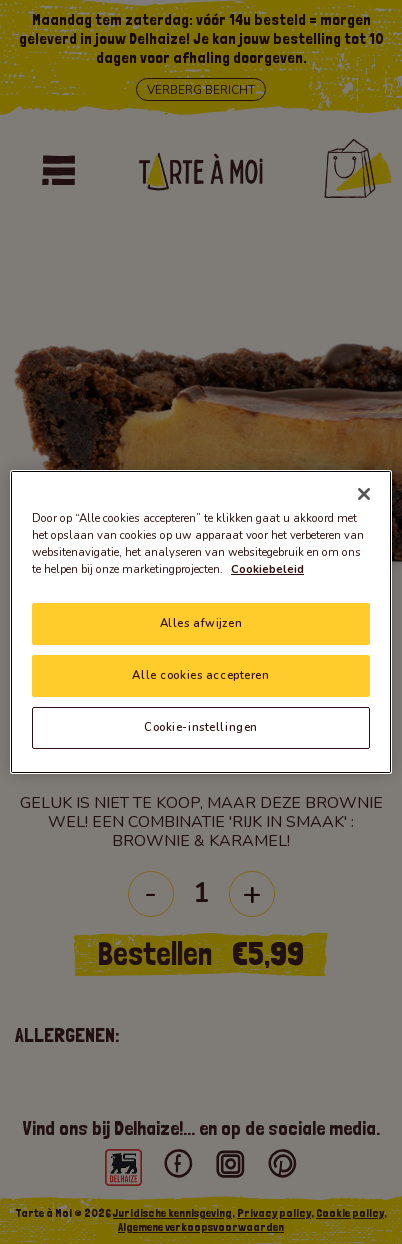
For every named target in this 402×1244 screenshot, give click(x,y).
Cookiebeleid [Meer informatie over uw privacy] (267, 569)
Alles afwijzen (201, 623)
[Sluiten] (364, 494)
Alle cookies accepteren (200, 675)
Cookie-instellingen (201, 727)
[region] (201, 622)
